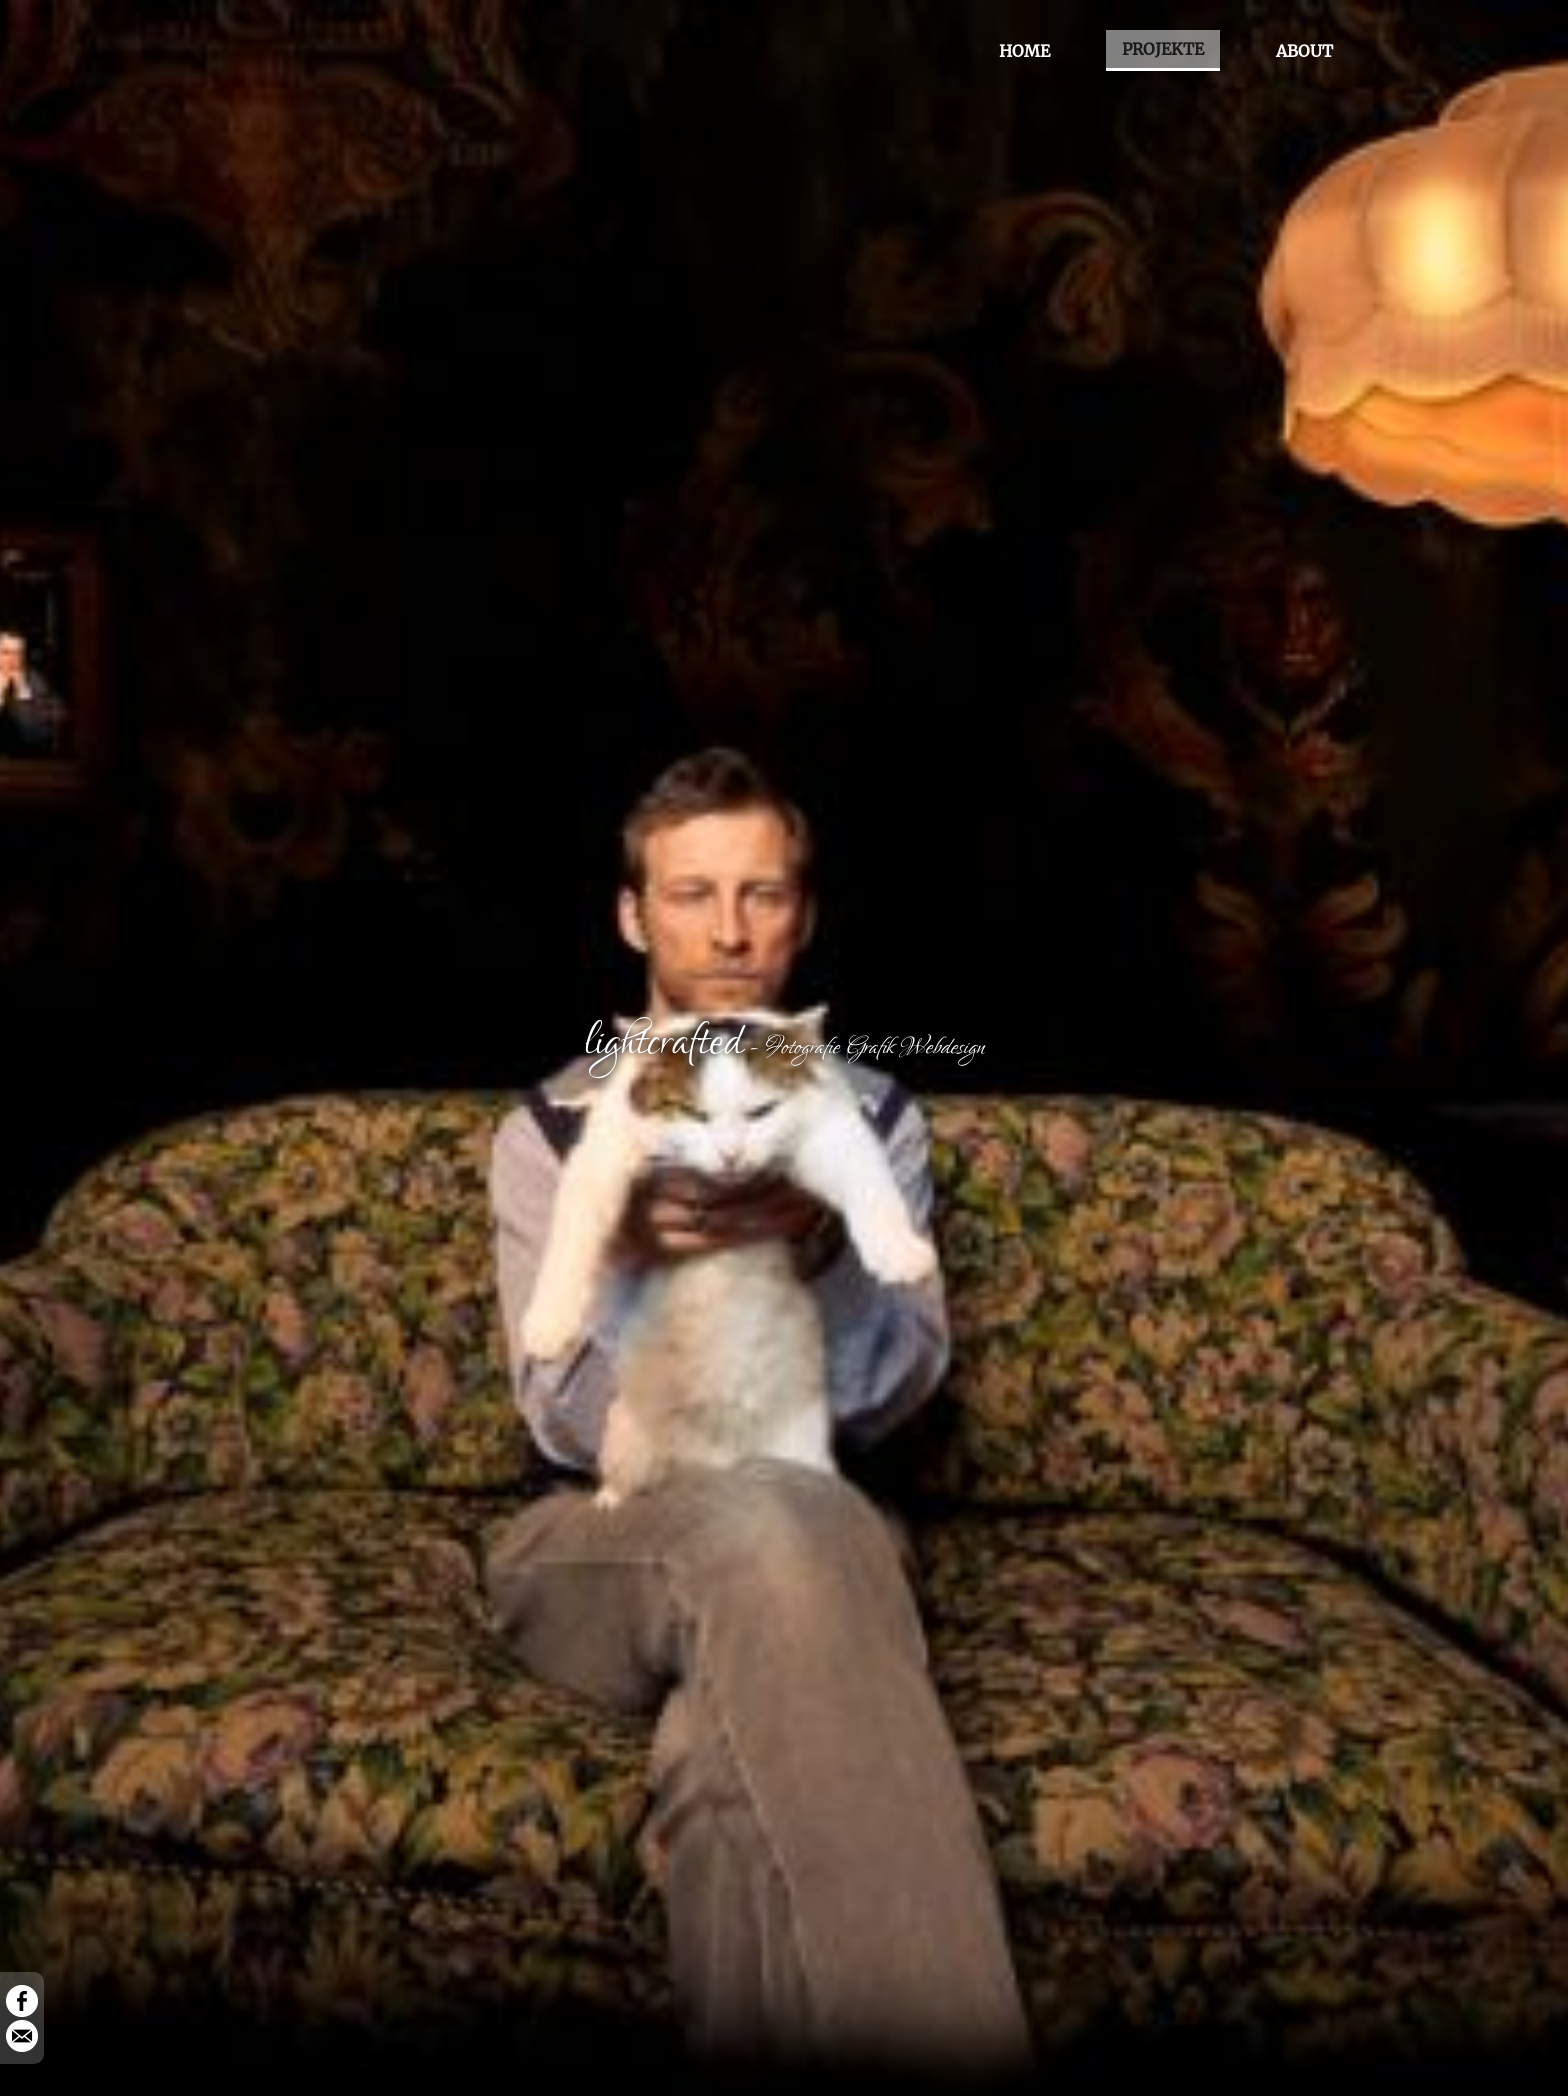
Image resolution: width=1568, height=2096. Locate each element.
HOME (1024, 51)
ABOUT (1304, 51)
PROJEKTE (1163, 49)
